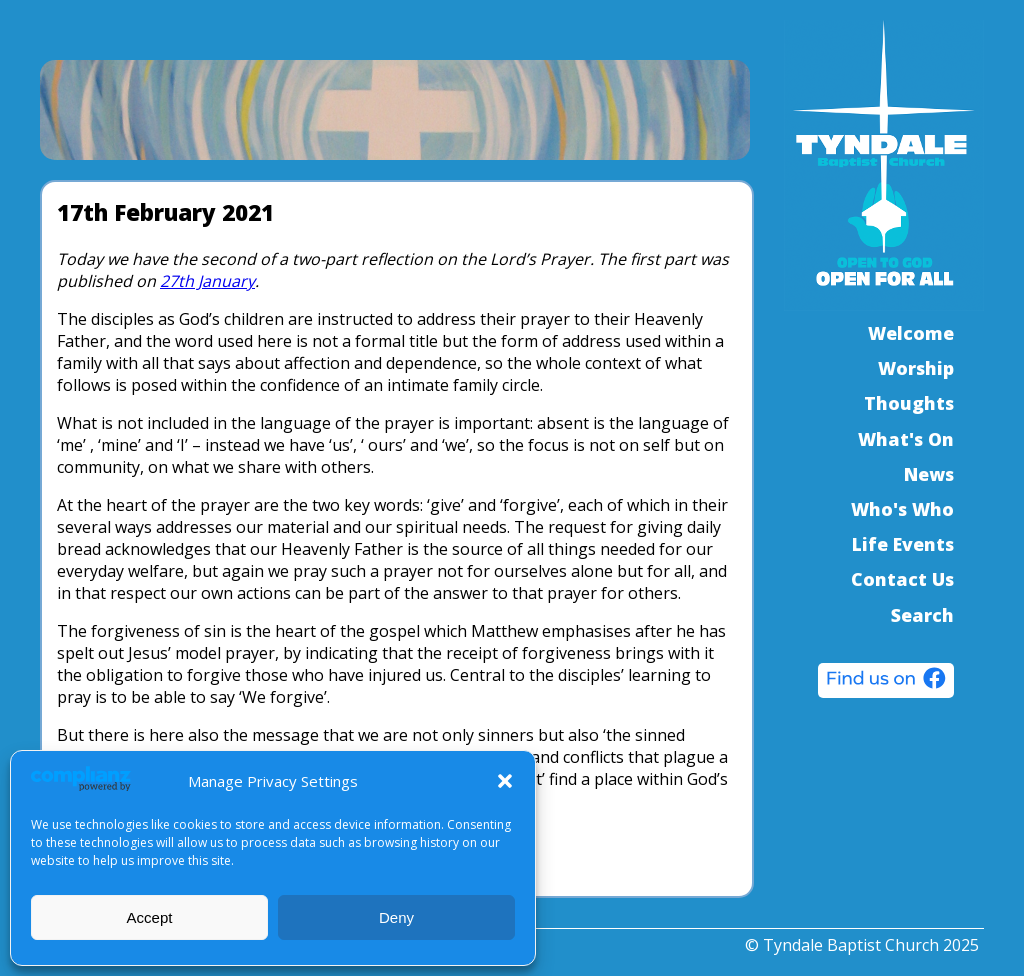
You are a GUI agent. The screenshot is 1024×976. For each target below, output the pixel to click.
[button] (505, 781)
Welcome (911, 333)
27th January (207, 281)
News (929, 474)
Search (922, 615)
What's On (906, 439)
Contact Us (902, 579)
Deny (396, 917)
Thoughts (909, 403)
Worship (916, 368)
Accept (150, 917)
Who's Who (902, 509)
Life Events (903, 544)
